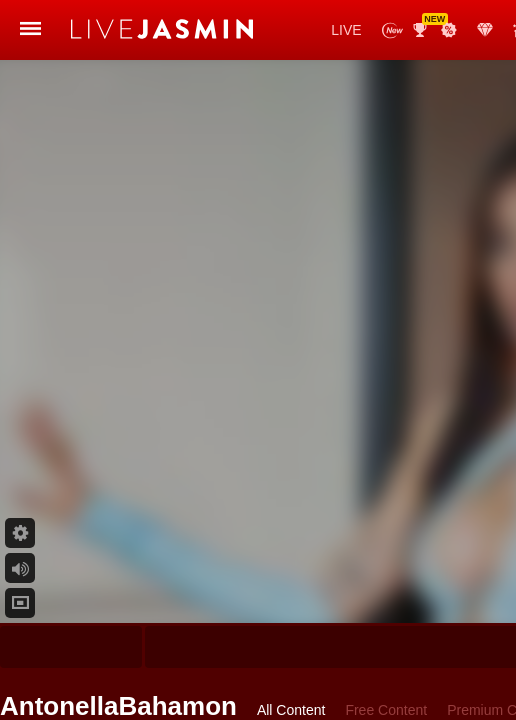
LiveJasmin (111, 30)
